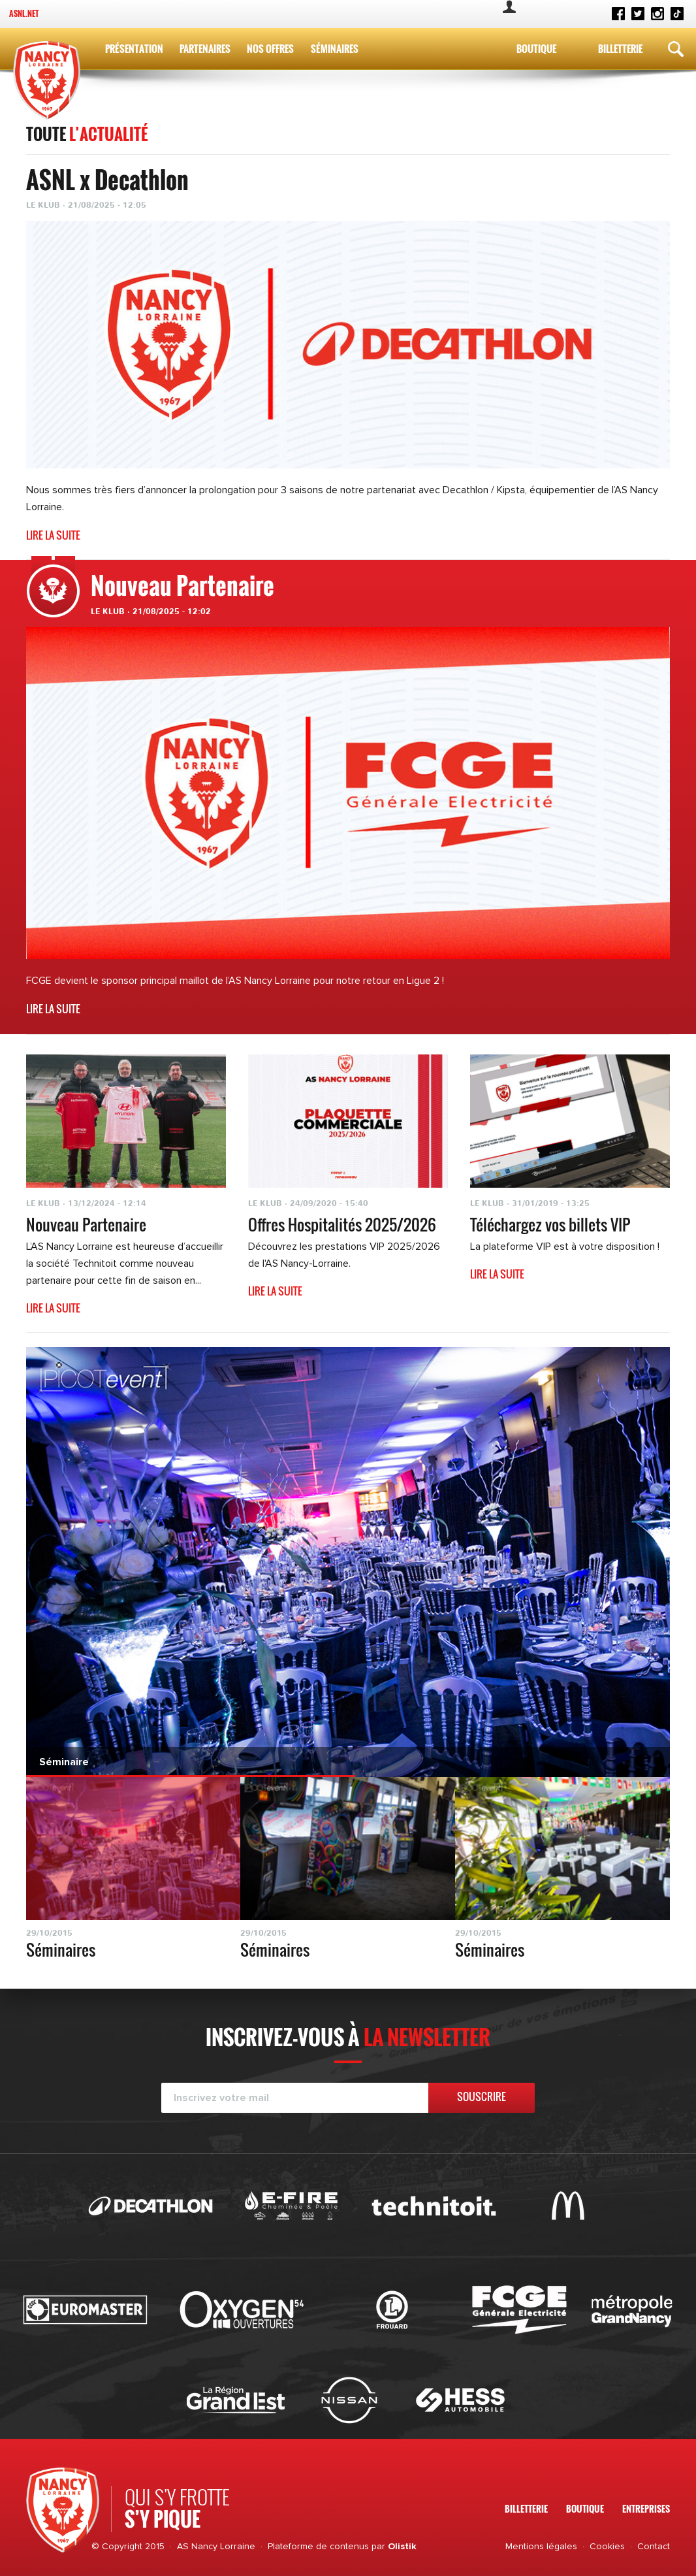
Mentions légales (541, 2546)
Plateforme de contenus (318, 2546)
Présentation (134, 48)
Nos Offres (270, 48)
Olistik (402, 2546)
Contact (653, 2546)
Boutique (536, 48)
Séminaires (334, 48)
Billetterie (620, 48)
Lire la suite (53, 535)
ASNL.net (24, 13)
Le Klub (108, 611)
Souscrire (481, 2096)
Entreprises (646, 2508)
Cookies (607, 2546)
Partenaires (205, 48)
